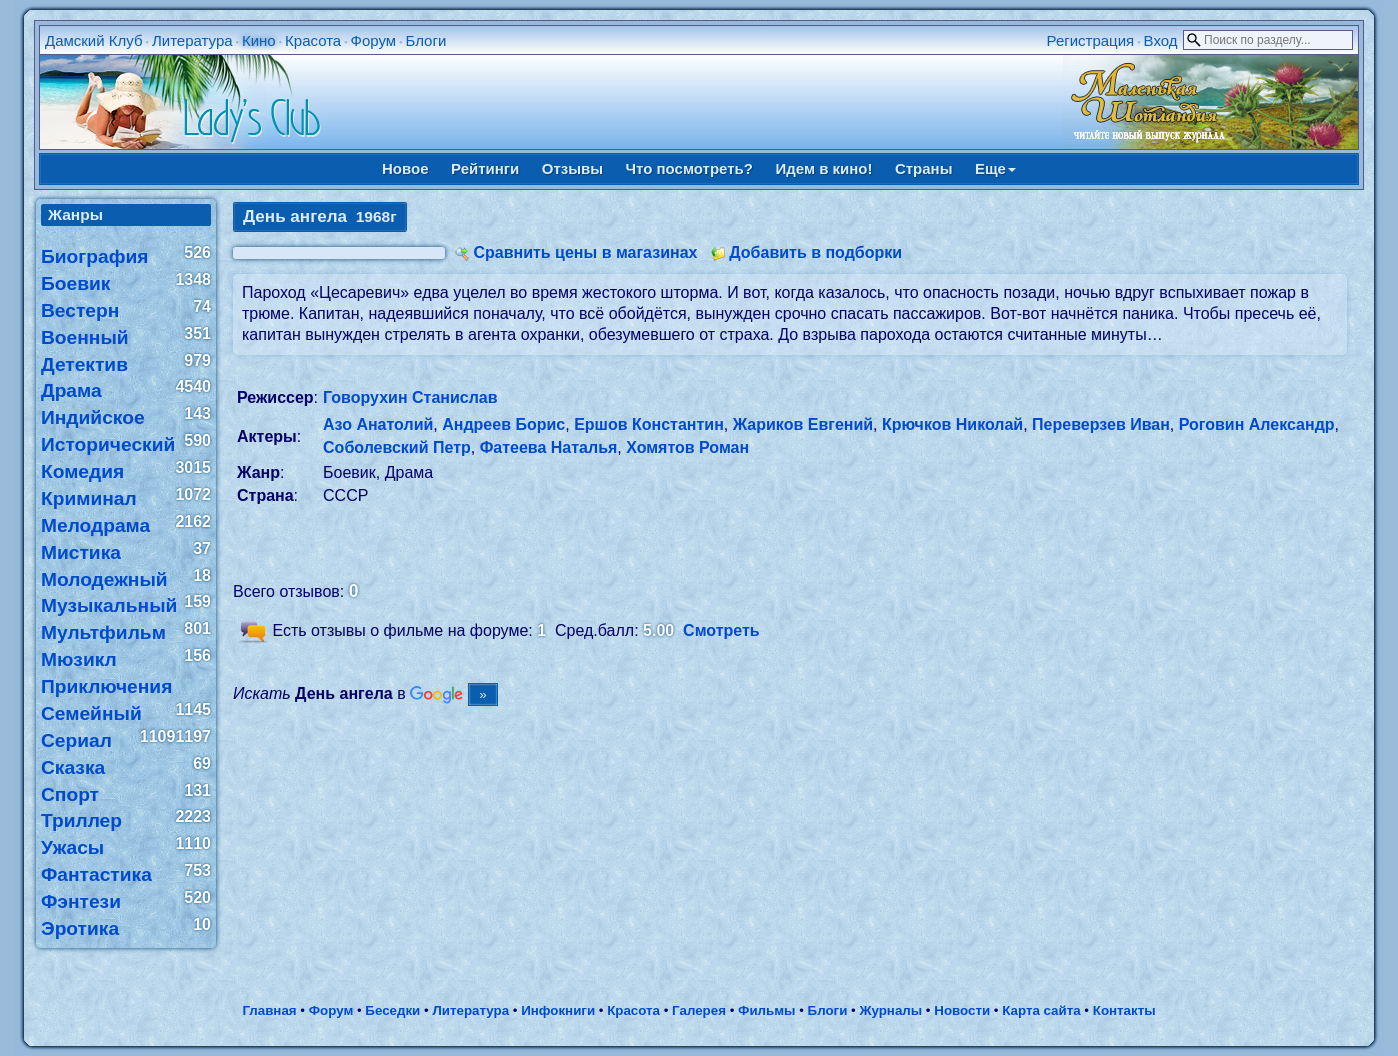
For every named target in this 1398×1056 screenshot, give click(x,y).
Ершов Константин (649, 424)
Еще (995, 168)
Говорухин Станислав (410, 397)
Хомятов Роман (687, 447)
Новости (962, 1010)
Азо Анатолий (378, 424)
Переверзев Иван (1101, 424)
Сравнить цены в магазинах (585, 252)
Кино (259, 40)
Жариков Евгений (803, 424)
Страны (924, 168)
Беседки (392, 1010)
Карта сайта (1041, 1010)
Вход (1161, 40)
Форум (374, 40)
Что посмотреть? (689, 168)
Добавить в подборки (815, 252)
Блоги (426, 40)
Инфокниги (558, 1010)
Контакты (1124, 1010)
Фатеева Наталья (549, 447)
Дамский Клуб (94, 40)
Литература (192, 40)
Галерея (699, 1010)
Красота (313, 40)
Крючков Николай (952, 424)
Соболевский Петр (397, 447)
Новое (405, 168)
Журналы (890, 1010)
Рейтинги (485, 168)
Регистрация (1091, 40)
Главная (269, 1010)
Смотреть (721, 630)
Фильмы (766, 1010)
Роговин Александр (1257, 424)
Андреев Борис (503, 424)
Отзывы (572, 168)
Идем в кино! (823, 168)
